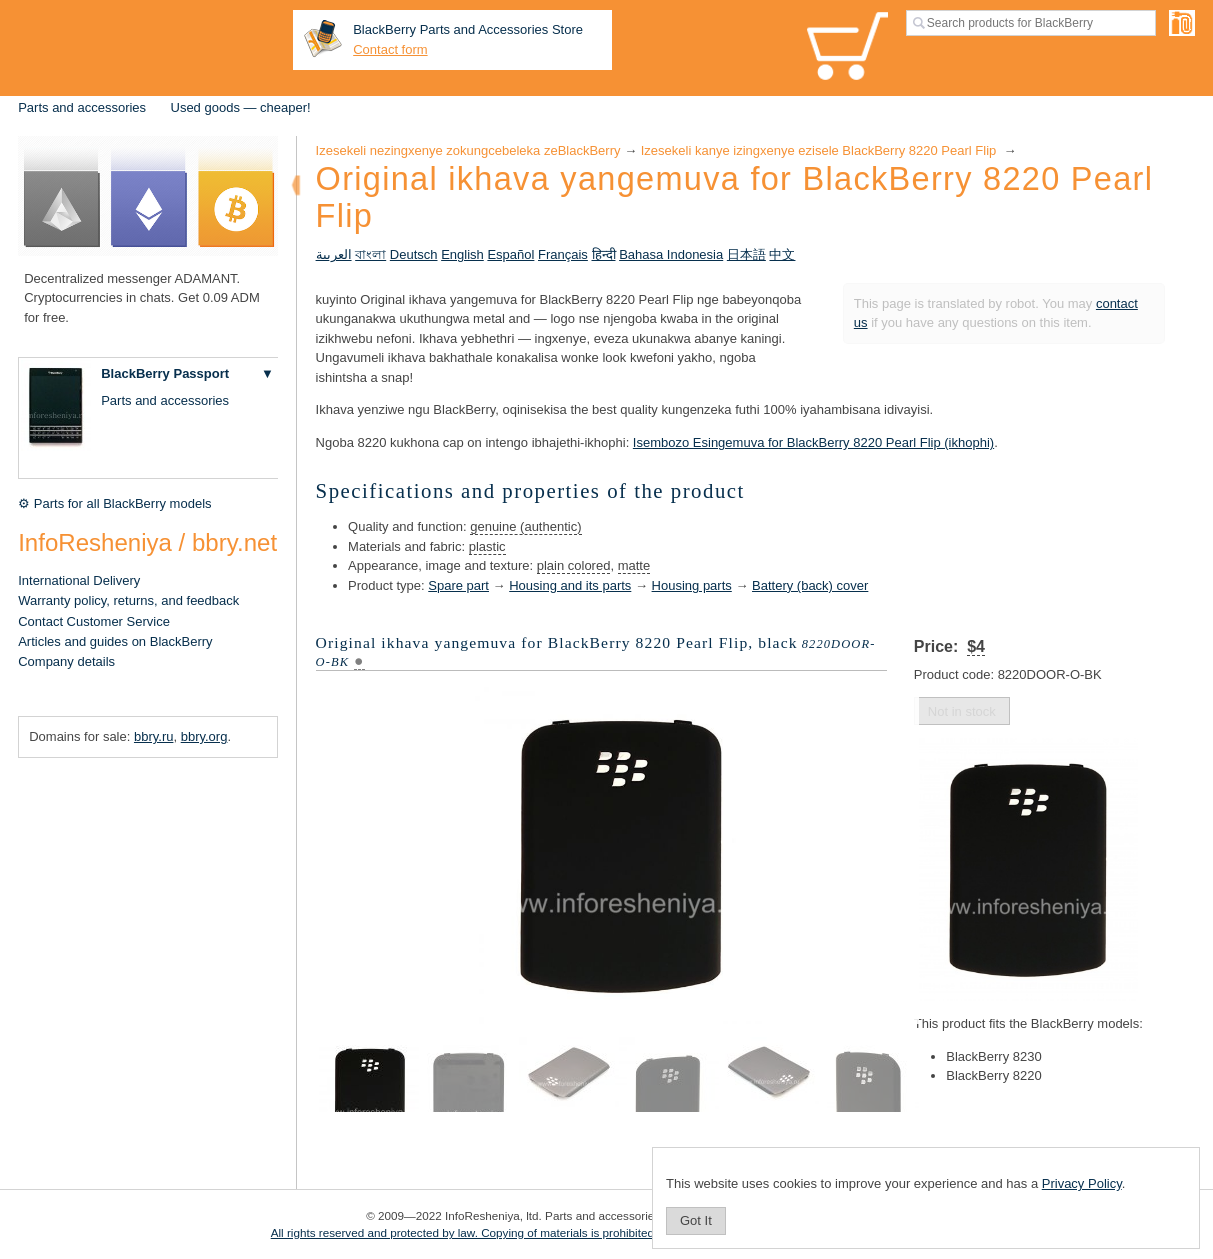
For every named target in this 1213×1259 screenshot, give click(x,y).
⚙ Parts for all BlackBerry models (114, 503)
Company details (66, 661)
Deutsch (414, 254)
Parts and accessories (82, 107)
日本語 (746, 254)
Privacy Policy (1082, 1183)
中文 (782, 254)
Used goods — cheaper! (241, 107)
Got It (696, 1220)
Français (563, 254)
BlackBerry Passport (165, 373)
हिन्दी (604, 254)
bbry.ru (154, 736)
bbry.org (204, 736)
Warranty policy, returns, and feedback (128, 600)
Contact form (390, 49)
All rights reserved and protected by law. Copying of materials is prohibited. (464, 1232)
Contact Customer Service (94, 621)
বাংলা (370, 254)
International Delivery (79, 580)
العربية (334, 254)
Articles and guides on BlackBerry (115, 641)
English (462, 254)
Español (510, 254)
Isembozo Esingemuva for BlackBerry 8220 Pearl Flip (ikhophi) (813, 442)
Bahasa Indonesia (671, 254)
